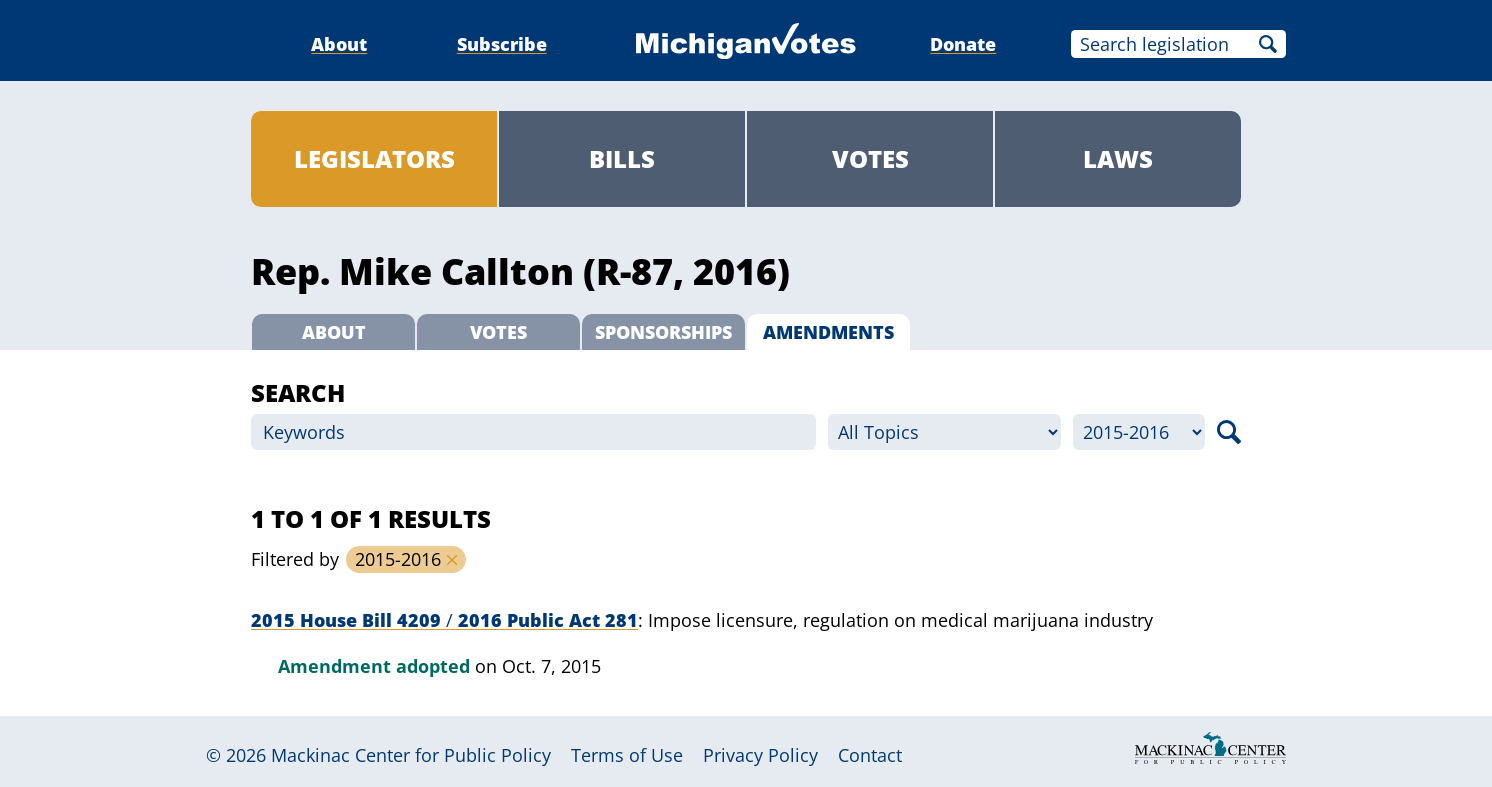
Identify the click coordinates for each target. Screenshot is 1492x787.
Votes (870, 158)
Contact (870, 755)
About (339, 44)
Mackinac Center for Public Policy (411, 755)
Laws (1118, 158)
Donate (963, 44)
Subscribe (502, 44)
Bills (622, 158)
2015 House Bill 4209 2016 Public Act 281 (444, 620)
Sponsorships (663, 332)
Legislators (374, 158)
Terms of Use (627, 755)
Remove (452, 560)
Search (1268, 44)
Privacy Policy (760, 755)
